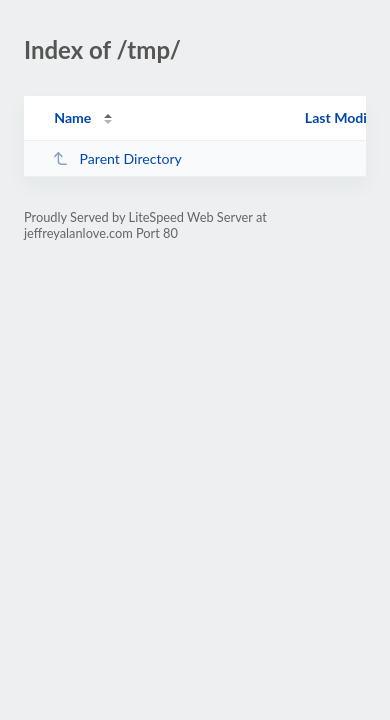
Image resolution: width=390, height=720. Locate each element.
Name (72, 117)
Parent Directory (117, 158)
